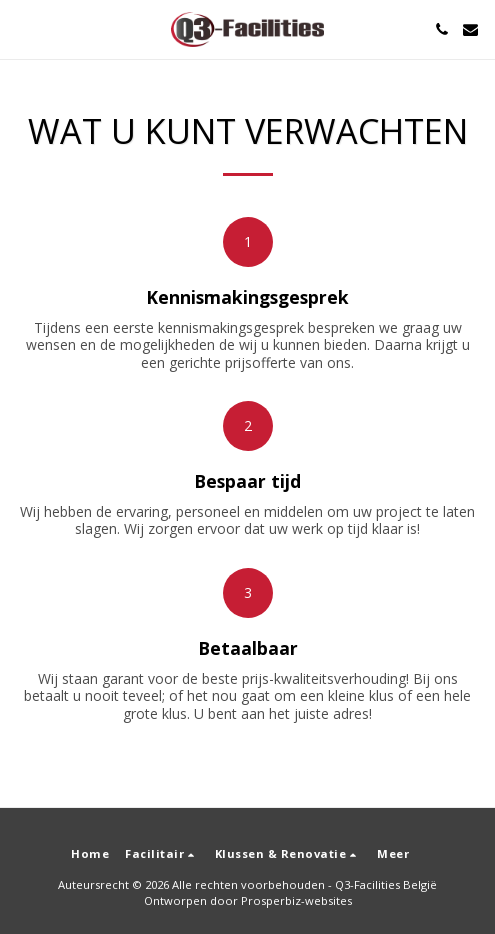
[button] (22, 28)
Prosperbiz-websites (296, 900)
